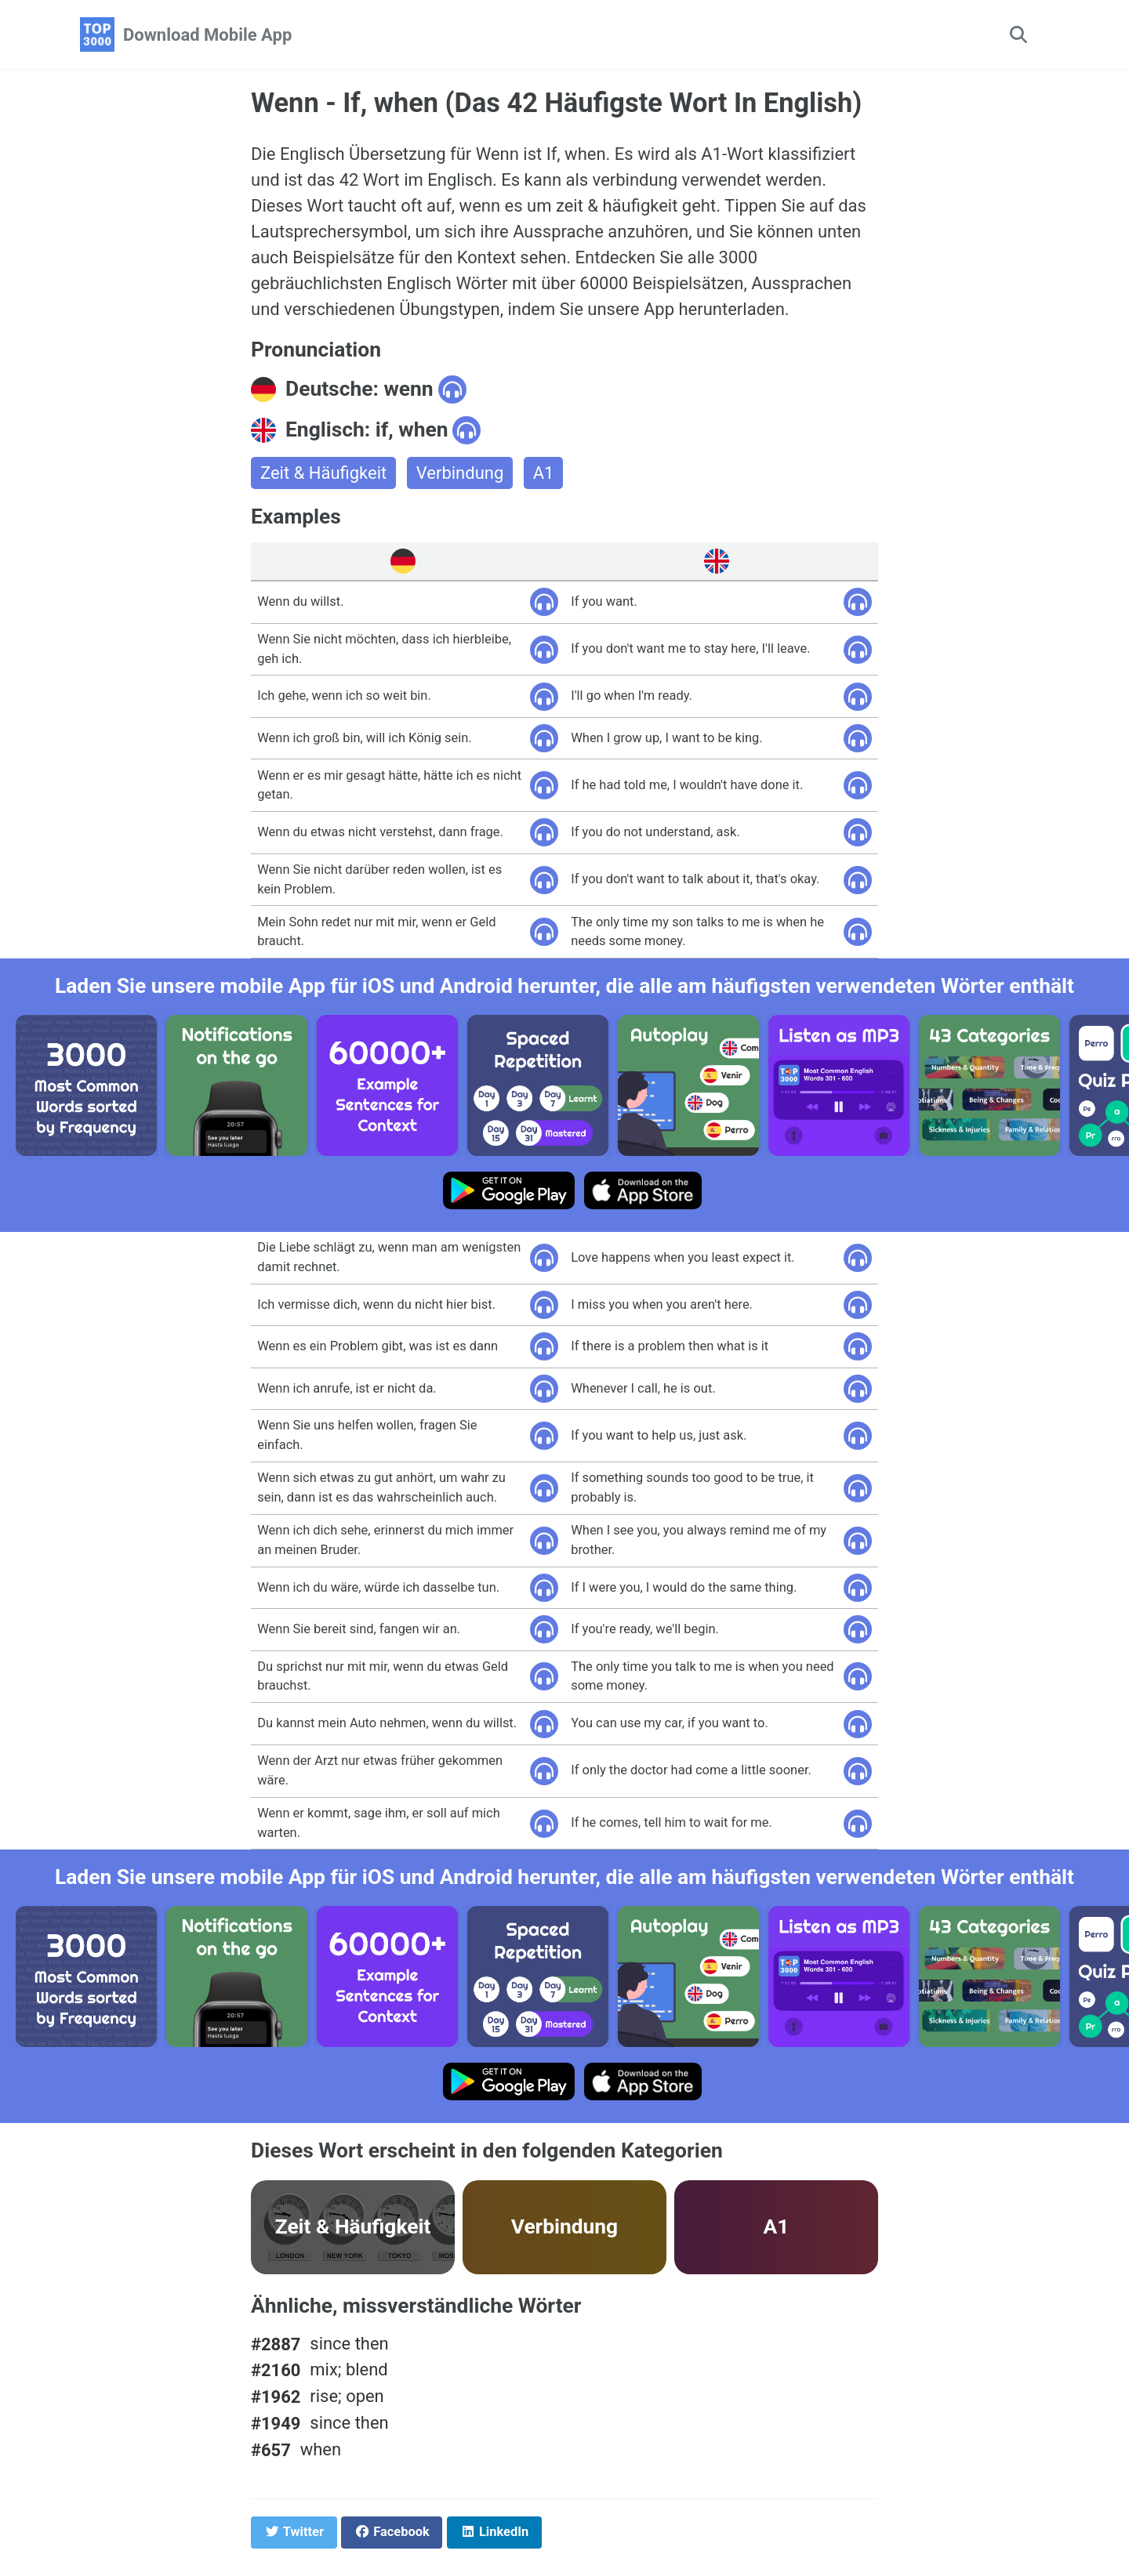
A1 (543, 473)
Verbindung (460, 473)
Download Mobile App (207, 35)
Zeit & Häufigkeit (323, 473)
